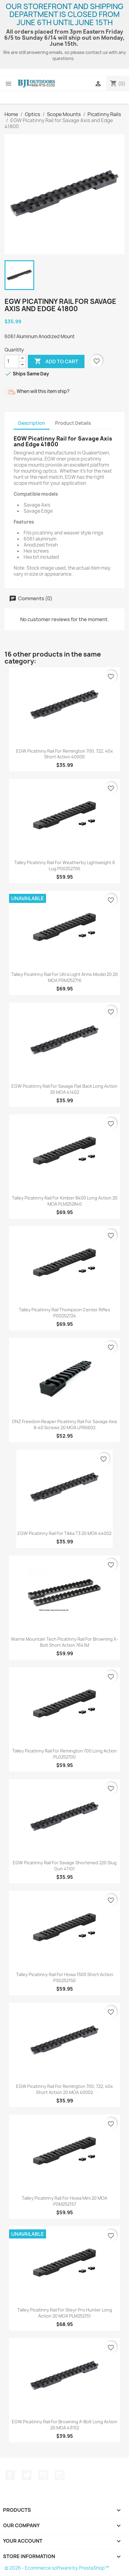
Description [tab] (31, 423)
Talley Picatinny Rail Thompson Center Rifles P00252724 (64, 1313)
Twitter (26, 2475)
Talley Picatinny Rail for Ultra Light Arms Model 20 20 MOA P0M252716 (64, 977)
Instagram (59, 2475)
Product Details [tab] (73, 423)
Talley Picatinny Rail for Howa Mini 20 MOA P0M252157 (64, 2201)
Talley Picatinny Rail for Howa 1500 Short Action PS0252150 (64, 1977)
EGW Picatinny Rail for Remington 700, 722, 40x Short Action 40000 (64, 754)
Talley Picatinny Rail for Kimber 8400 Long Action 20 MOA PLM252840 (64, 1201)
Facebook (10, 2475)
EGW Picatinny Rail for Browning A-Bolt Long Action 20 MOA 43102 (64, 2425)
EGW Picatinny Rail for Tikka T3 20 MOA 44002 (64, 1533)
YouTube (43, 2475)
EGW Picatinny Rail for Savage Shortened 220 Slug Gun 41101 (65, 1866)
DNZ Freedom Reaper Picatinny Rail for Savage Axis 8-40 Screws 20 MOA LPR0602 (64, 1424)
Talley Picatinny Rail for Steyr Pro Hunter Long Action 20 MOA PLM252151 (64, 2313)
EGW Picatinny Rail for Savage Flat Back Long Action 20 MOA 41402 (64, 1089)
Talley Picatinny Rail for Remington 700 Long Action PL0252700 (64, 1754)
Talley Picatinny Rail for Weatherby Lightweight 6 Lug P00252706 (64, 865)
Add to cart (56, 361)
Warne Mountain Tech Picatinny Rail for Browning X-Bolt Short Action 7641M (64, 1642)
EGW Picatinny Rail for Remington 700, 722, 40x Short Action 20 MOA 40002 (64, 2089)
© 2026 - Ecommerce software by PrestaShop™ (57, 2568)
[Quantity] (12, 361)
